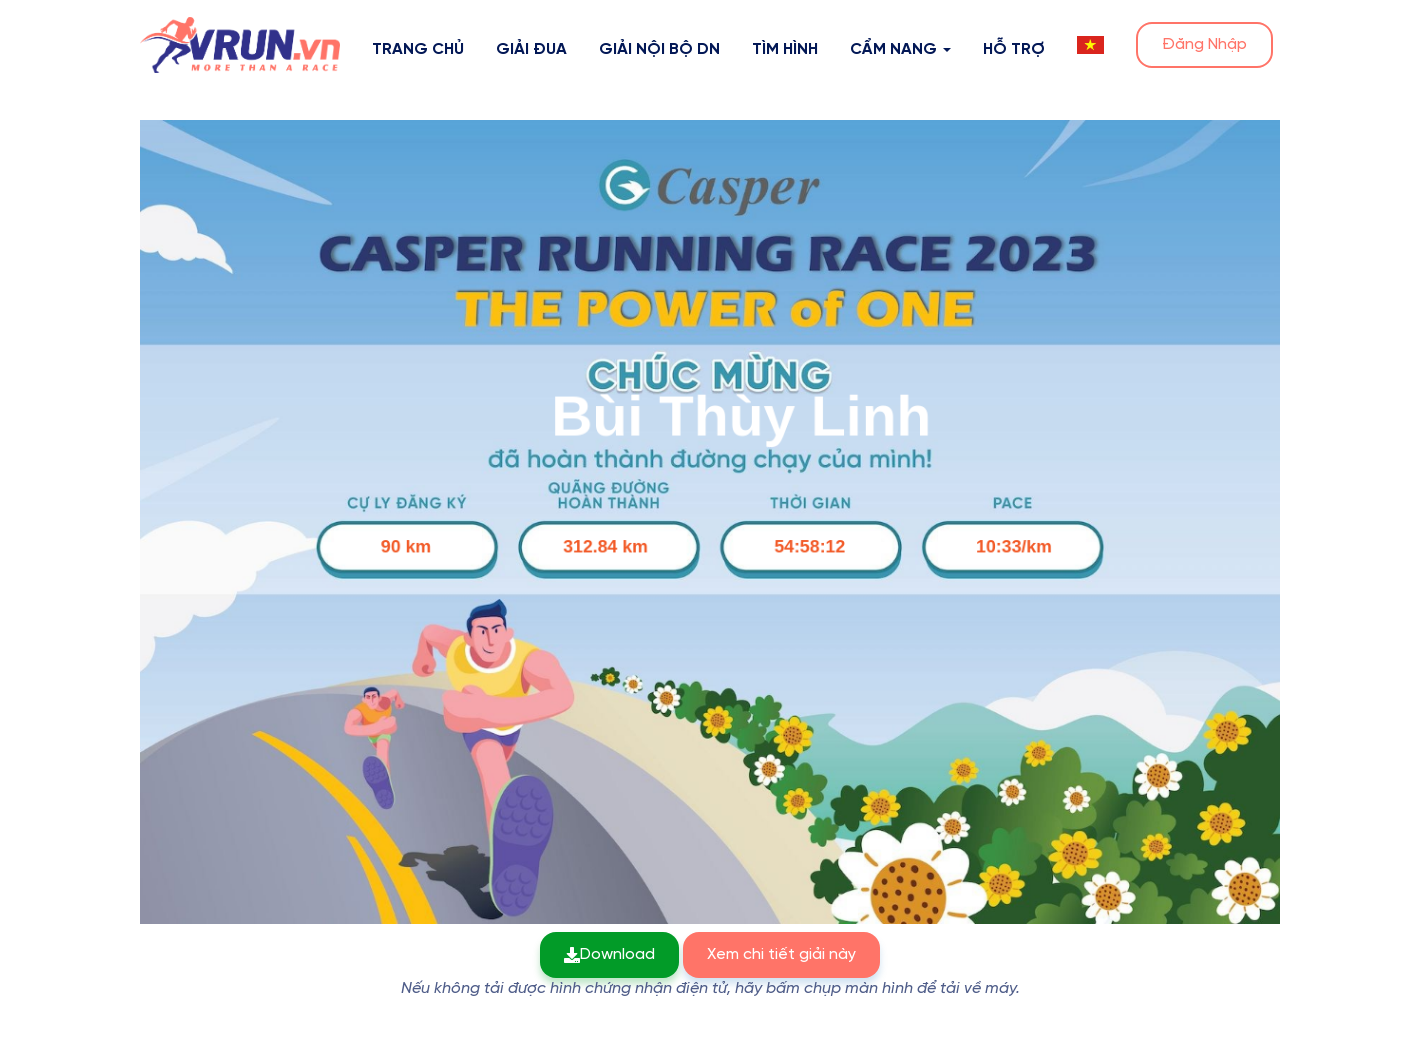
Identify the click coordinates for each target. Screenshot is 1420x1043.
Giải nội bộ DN (659, 49)
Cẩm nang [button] (900, 49)
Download (609, 954)
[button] (1090, 44)
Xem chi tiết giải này (781, 954)
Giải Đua (531, 49)
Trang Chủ (418, 49)
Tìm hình (785, 49)
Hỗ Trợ (1014, 49)
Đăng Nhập (1204, 44)
